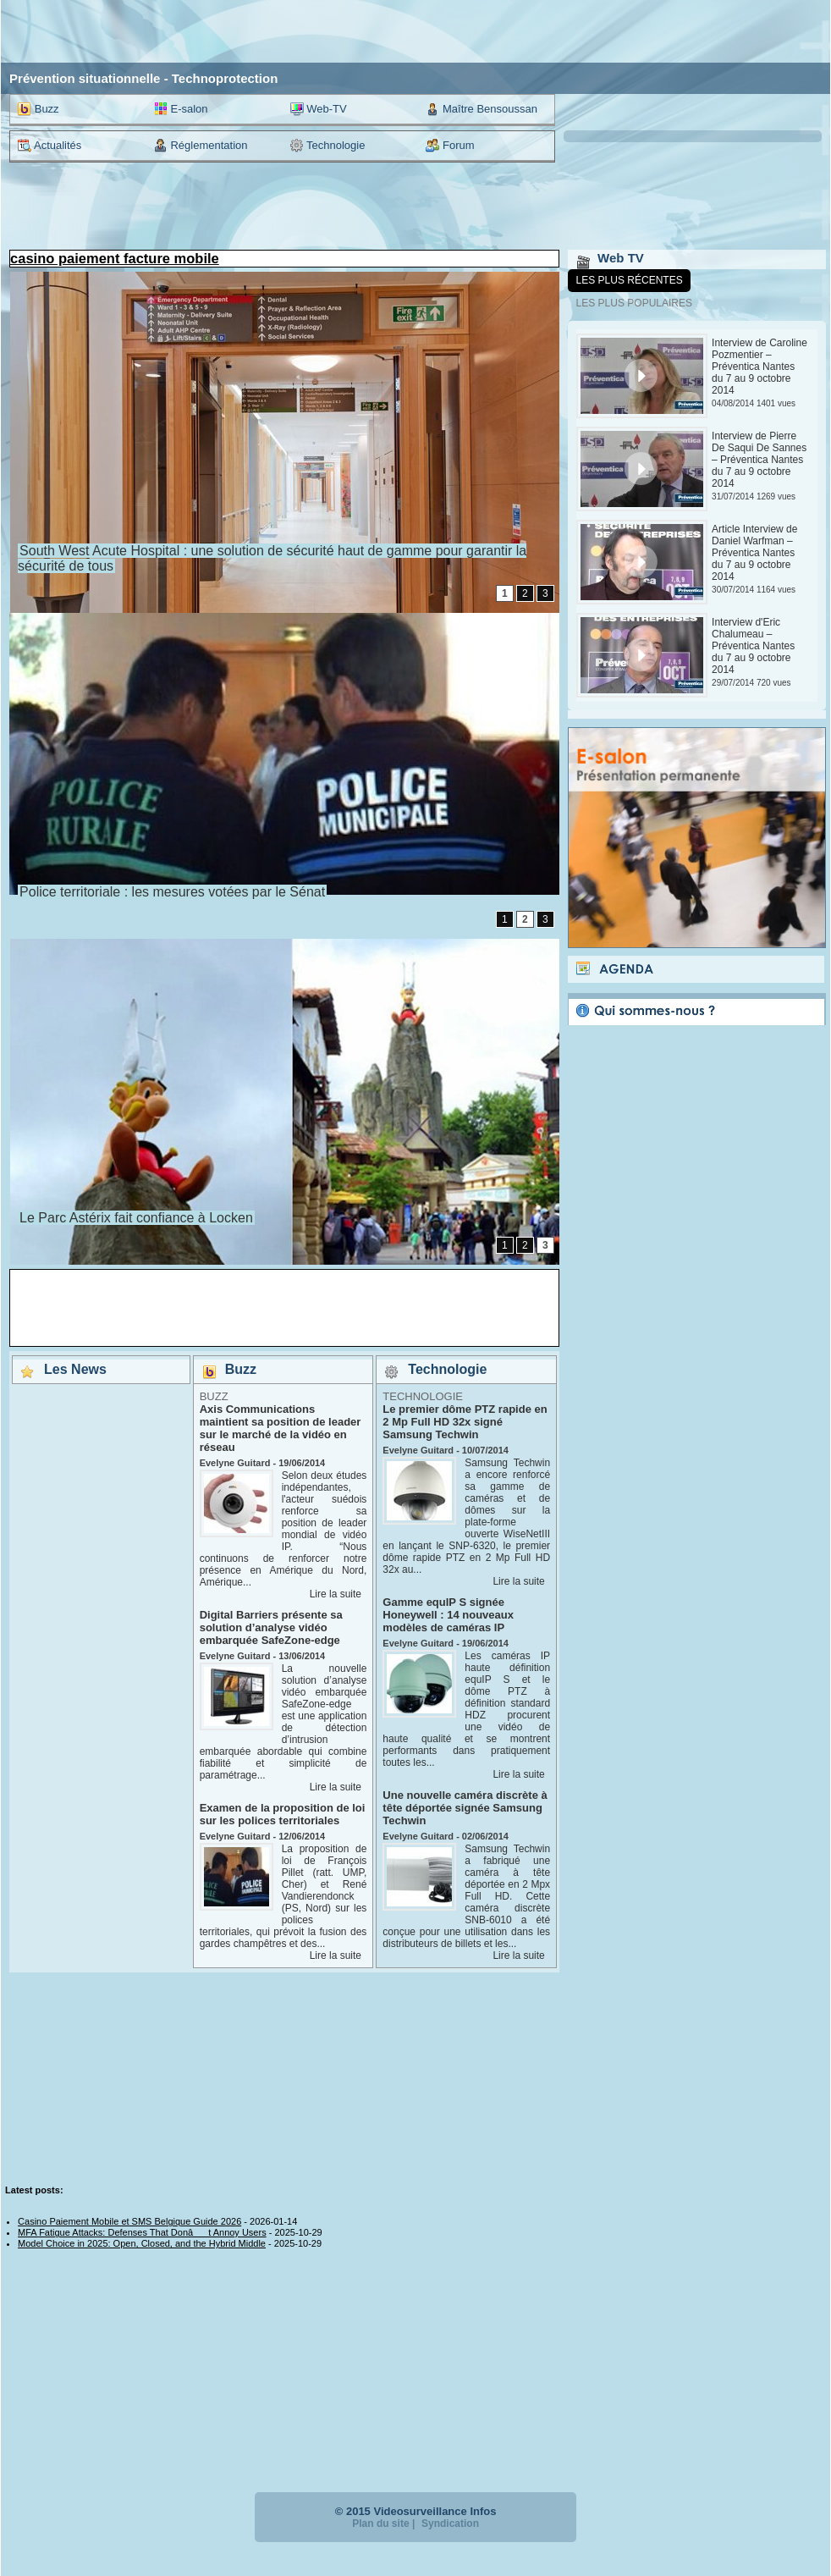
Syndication (450, 2523)
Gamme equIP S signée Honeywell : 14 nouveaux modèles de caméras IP (448, 1615)
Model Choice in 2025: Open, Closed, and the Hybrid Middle (142, 2243)
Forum (450, 145)
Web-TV (318, 109)
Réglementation (201, 145)
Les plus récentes (629, 280)
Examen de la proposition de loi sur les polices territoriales (283, 1814)
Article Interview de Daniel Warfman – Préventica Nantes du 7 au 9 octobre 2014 (754, 552)
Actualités (49, 145)
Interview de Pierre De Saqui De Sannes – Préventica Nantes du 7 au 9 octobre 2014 (759, 459)
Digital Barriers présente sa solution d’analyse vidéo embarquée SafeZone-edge (271, 1627)
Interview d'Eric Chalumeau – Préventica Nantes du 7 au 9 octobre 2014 (753, 646)
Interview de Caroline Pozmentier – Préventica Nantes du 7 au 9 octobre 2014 (759, 366)
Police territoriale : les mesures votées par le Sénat (172, 892)
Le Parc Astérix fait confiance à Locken (136, 1218)
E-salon (181, 109)
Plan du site (380, 2523)
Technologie (328, 145)
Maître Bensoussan (481, 109)
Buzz (38, 109)
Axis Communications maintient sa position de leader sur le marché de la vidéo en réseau (280, 1428)
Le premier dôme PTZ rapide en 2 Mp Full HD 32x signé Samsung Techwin (464, 1422)
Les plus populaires (634, 303)
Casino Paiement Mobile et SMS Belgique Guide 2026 (129, 2221)
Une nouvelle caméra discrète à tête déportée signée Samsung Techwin (464, 1808)
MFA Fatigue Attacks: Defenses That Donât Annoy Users (142, 2232)
